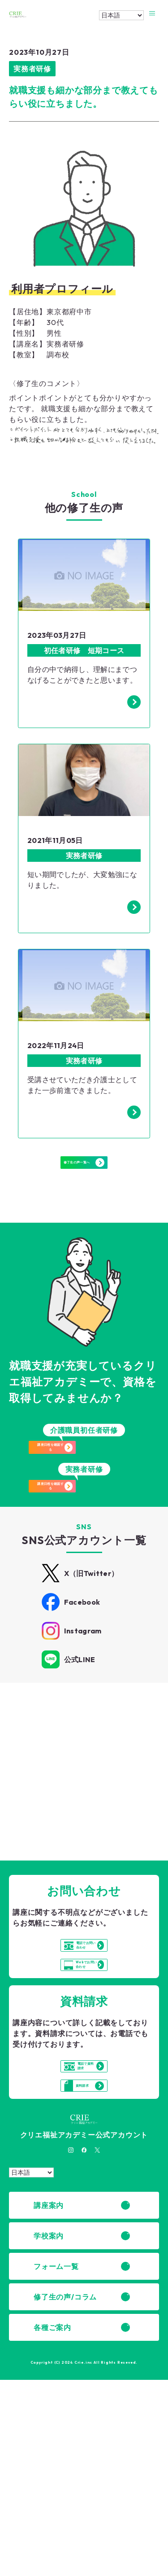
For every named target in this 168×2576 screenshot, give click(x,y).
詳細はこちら (59, 1832)
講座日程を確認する (89, 1489)
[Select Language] (121, 15)
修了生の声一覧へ (84, 1187)
